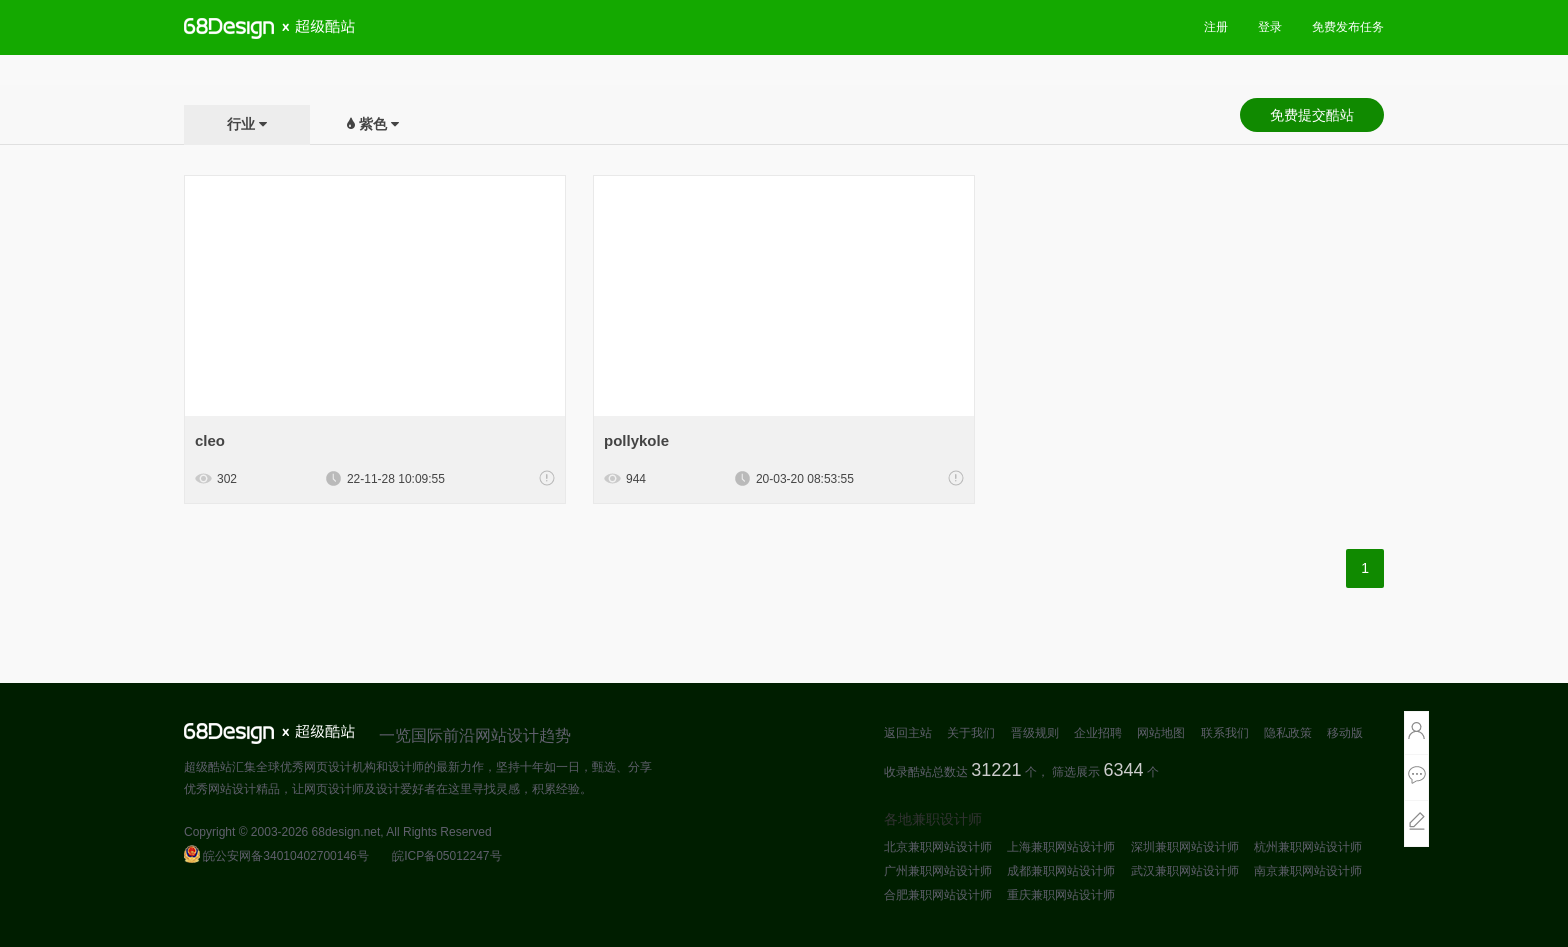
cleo (210, 440)
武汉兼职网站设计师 (1185, 871)
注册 (1216, 27)
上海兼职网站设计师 (1061, 847)
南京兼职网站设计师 (1308, 871)
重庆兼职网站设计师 (1061, 895)
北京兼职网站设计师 (938, 847)
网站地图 (1161, 733)
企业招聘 (1098, 733)
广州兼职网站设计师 (938, 871)
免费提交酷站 (1312, 115)
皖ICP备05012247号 (446, 856)
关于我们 (971, 733)
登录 (1270, 27)
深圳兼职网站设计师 (1185, 847)
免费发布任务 (1348, 27)
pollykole (636, 440)
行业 (241, 124)
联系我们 (1225, 733)
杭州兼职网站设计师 (1308, 847)
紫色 (373, 124)
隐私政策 (1288, 733)
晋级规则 (1035, 733)
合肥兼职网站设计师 (938, 895)
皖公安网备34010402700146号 (276, 856)
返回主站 (908, 733)
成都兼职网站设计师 (1061, 871)
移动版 (1345, 733)
